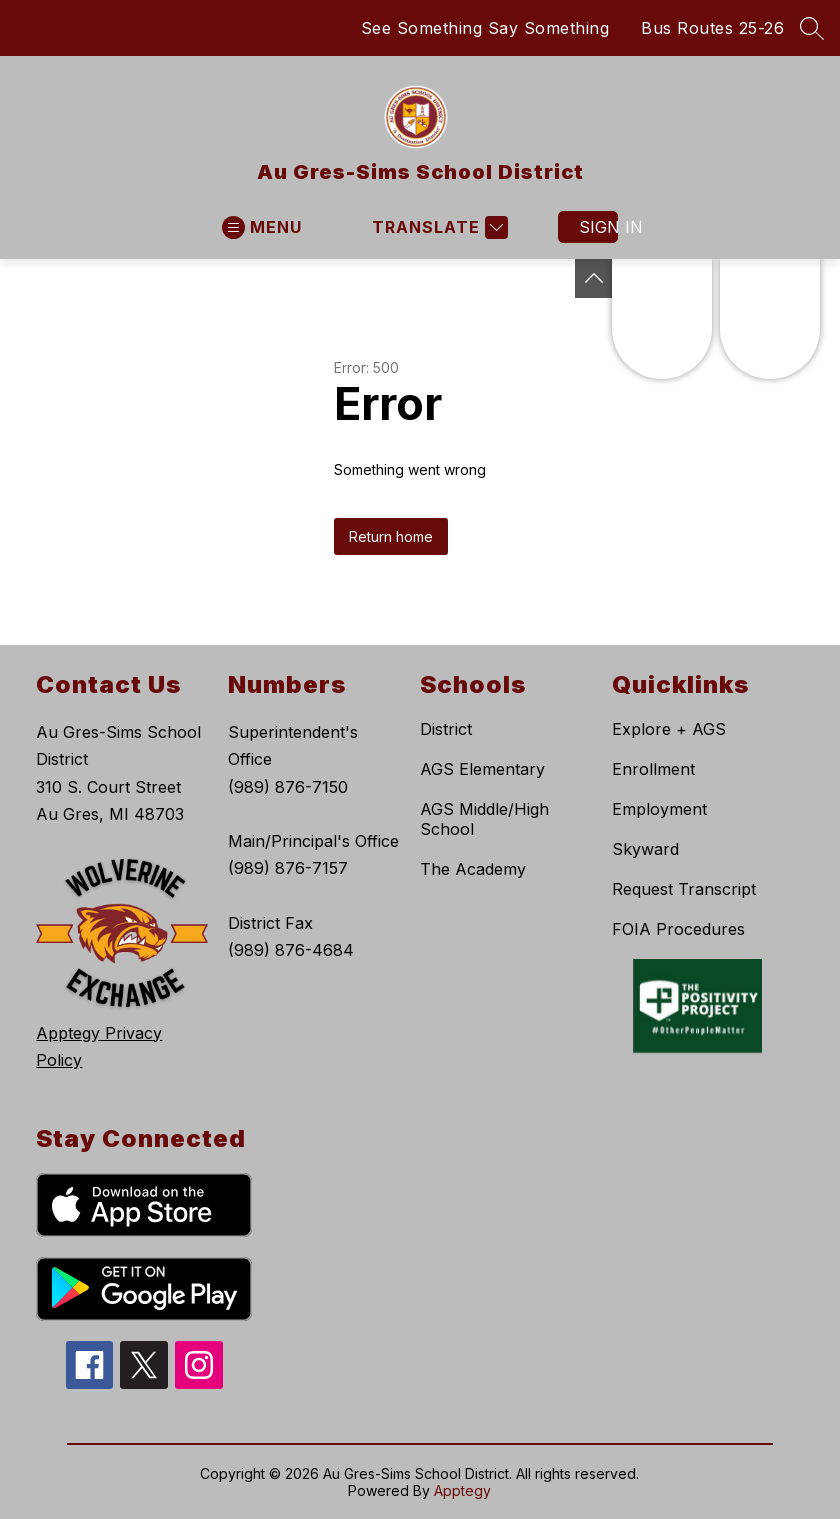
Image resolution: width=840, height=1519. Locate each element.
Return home (391, 536)
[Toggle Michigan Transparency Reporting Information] (594, 278)
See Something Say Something (485, 28)
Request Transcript (684, 889)
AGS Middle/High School (484, 819)
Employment (659, 809)
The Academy (473, 869)
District (446, 729)
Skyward (645, 849)
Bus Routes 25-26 (712, 28)
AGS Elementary (482, 769)
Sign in (598, 227)
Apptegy (462, 1490)
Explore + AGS (669, 729)
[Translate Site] (437, 227)
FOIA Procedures (678, 929)
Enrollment (653, 769)
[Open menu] (262, 227)
